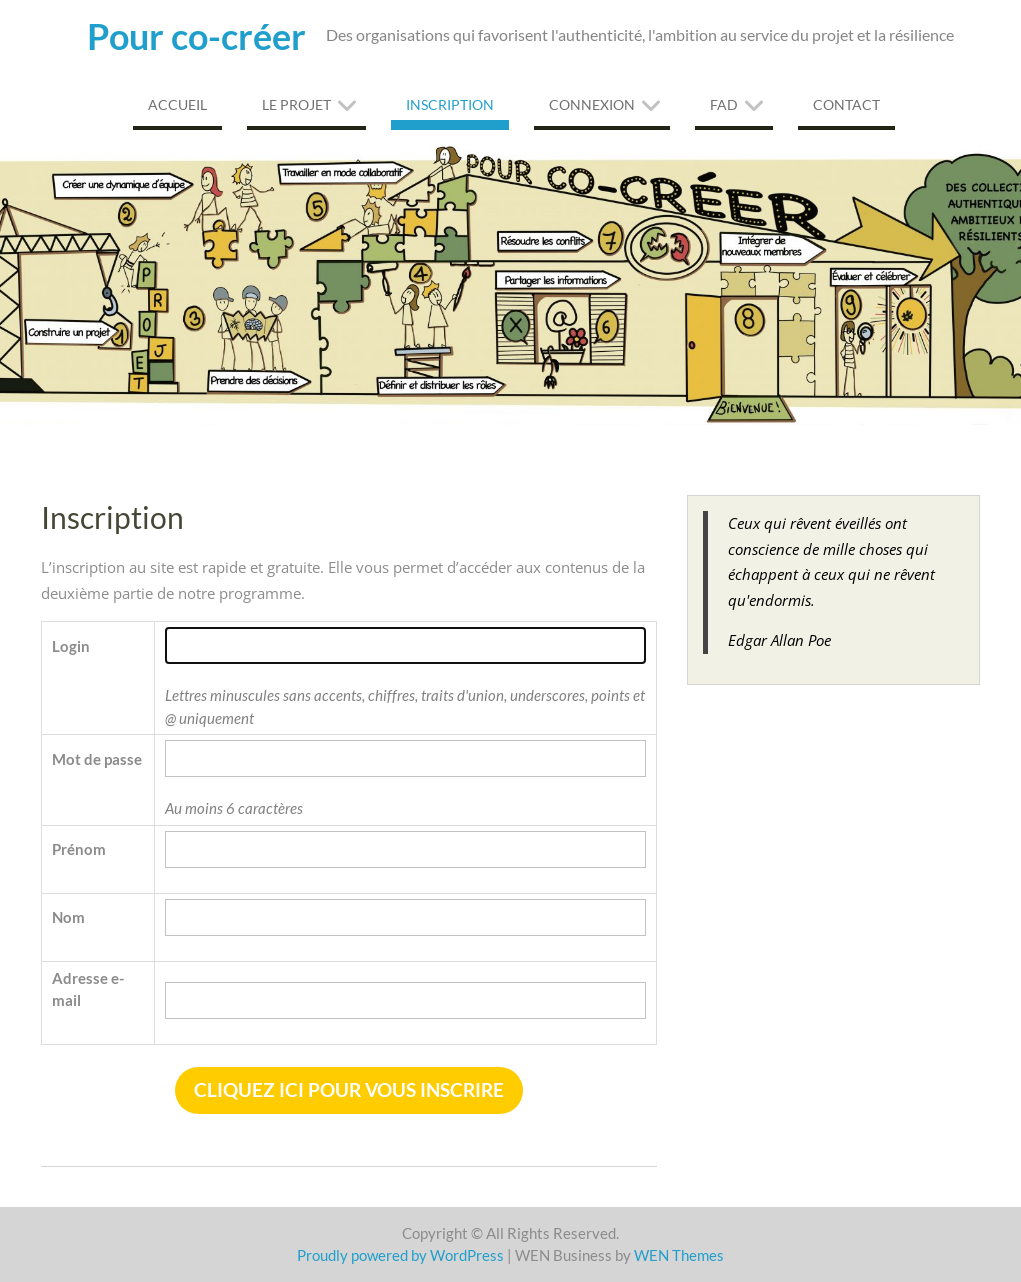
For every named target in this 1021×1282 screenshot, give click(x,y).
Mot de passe (97, 759)
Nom (68, 917)
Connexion (592, 104)
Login (71, 646)
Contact (846, 104)
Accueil (177, 104)
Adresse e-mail (88, 989)
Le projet (296, 104)
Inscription (450, 104)
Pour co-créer (196, 36)
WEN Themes (679, 1255)
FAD (724, 104)
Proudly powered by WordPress (400, 1255)
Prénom (79, 849)
